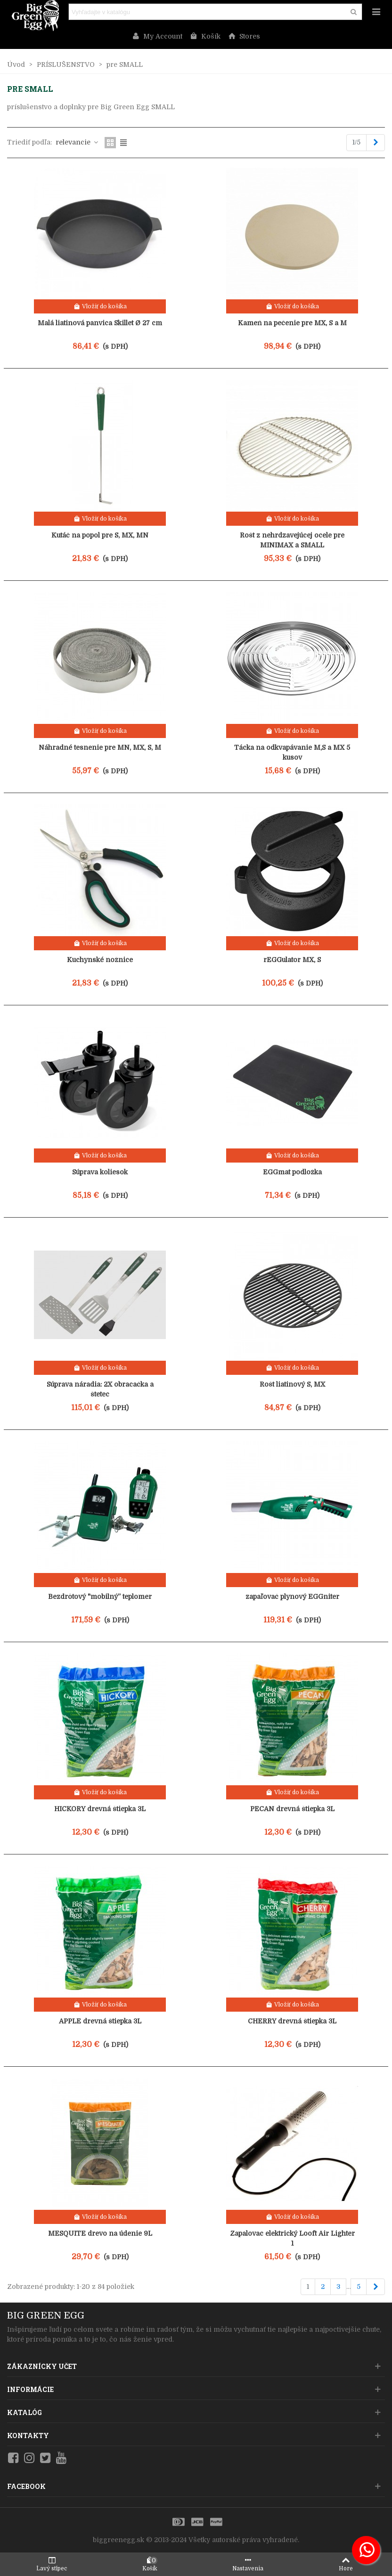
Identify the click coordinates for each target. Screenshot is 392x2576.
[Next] (375, 142)
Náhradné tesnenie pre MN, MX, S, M (100, 747)
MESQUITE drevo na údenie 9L (100, 2233)
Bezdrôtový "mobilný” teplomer (100, 1596)
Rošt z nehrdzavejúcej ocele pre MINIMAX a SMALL (292, 540)
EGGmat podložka (292, 1172)
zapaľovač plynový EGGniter (292, 1596)
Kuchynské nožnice (100, 959)
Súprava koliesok (100, 1172)
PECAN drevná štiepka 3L (292, 1809)
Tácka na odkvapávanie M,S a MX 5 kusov (292, 752)
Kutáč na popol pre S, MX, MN (99, 535)
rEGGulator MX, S (292, 959)
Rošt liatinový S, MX (292, 1384)
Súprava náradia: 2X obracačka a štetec (100, 1389)
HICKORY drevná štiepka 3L (100, 1809)
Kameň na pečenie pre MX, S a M (292, 323)
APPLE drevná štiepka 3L (100, 2021)
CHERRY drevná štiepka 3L (292, 2021)
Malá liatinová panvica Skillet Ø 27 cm (100, 323)
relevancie (77, 142)
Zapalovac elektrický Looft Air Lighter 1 (292, 2238)
